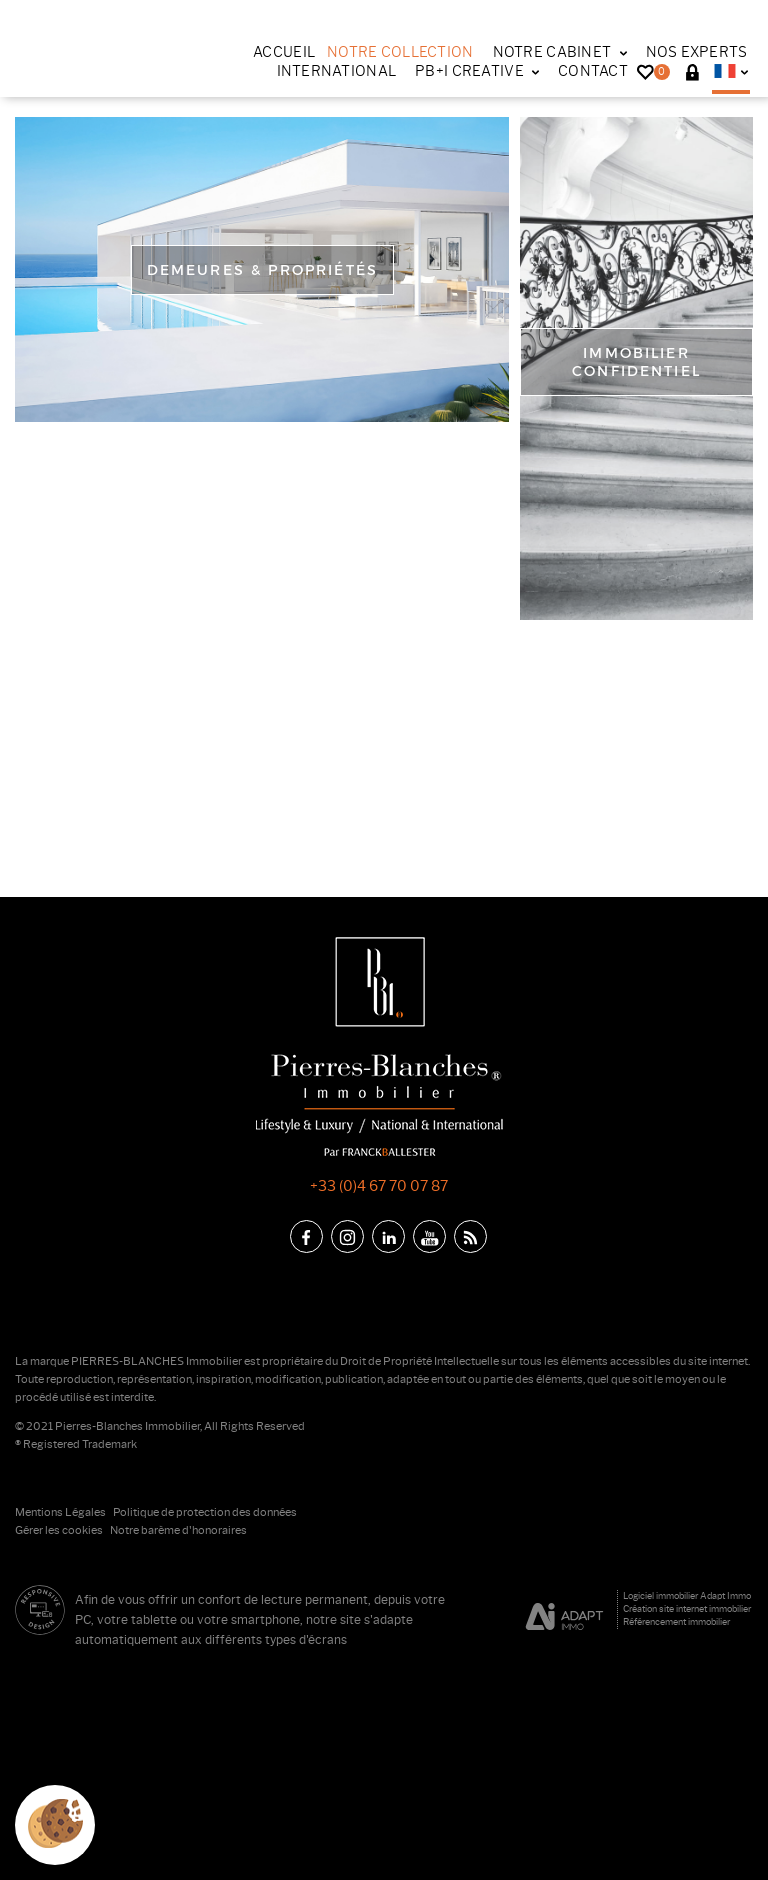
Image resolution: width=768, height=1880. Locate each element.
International (337, 71)
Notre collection (400, 52)
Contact (593, 71)
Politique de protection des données (205, 1512)
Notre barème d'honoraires (179, 1530)
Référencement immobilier (676, 1621)
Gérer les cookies (59, 1530)
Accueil (284, 52)
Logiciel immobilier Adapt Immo (687, 1595)
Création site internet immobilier (687, 1608)
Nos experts (697, 52)
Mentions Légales (60, 1512)
